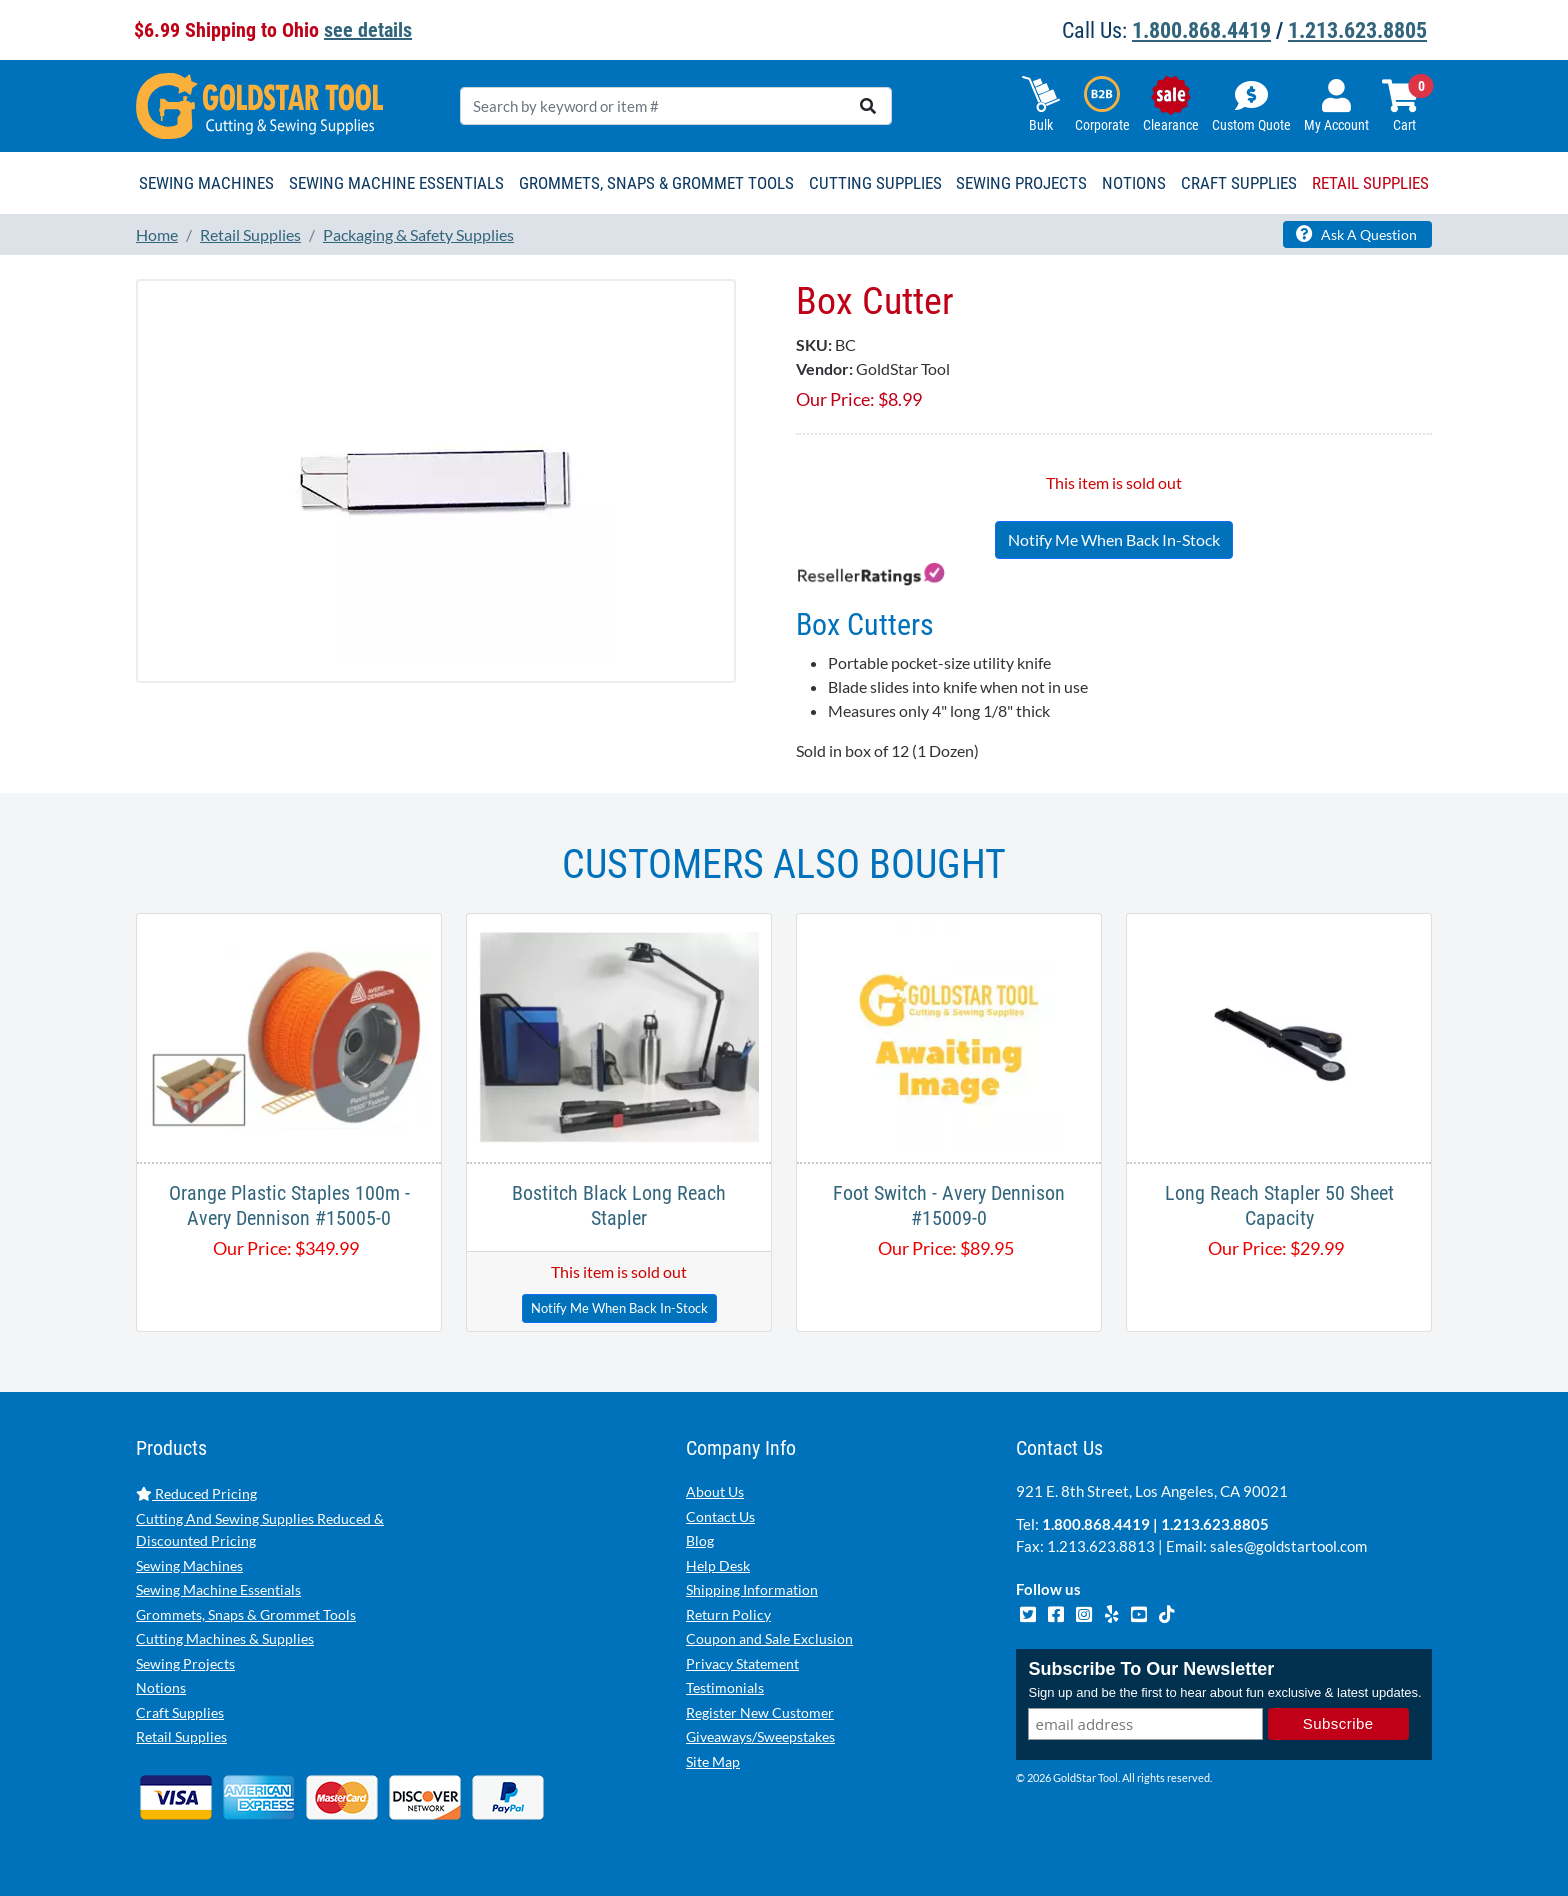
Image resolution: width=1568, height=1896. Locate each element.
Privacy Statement (742, 1663)
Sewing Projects (185, 1663)
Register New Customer (760, 1712)
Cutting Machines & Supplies (225, 1638)
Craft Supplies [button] (1239, 183)
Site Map (713, 1761)
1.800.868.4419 (1201, 30)
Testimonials (725, 1687)
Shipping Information (752, 1589)
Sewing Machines (189, 1565)
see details (368, 30)
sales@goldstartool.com (1288, 1546)
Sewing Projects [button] (1021, 183)
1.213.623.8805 (1357, 30)
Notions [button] (1134, 183)
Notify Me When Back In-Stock (1114, 539)
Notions (161, 1687)
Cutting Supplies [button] (875, 183)
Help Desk (718, 1565)
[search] (868, 106)
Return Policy (728, 1614)
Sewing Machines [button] (206, 183)
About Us (715, 1491)
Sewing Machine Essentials (218, 1589)
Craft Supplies (180, 1712)
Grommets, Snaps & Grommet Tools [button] (656, 183)
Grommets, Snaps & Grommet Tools (246, 1614)
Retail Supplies (181, 1736)
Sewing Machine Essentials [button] (396, 183)
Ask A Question (1356, 234)
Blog (700, 1540)
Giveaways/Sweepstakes (760, 1736)
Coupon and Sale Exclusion (769, 1638)
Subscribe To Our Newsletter (1151, 1670)
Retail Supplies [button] (1370, 183)
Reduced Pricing (196, 1493)
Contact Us (720, 1516)
